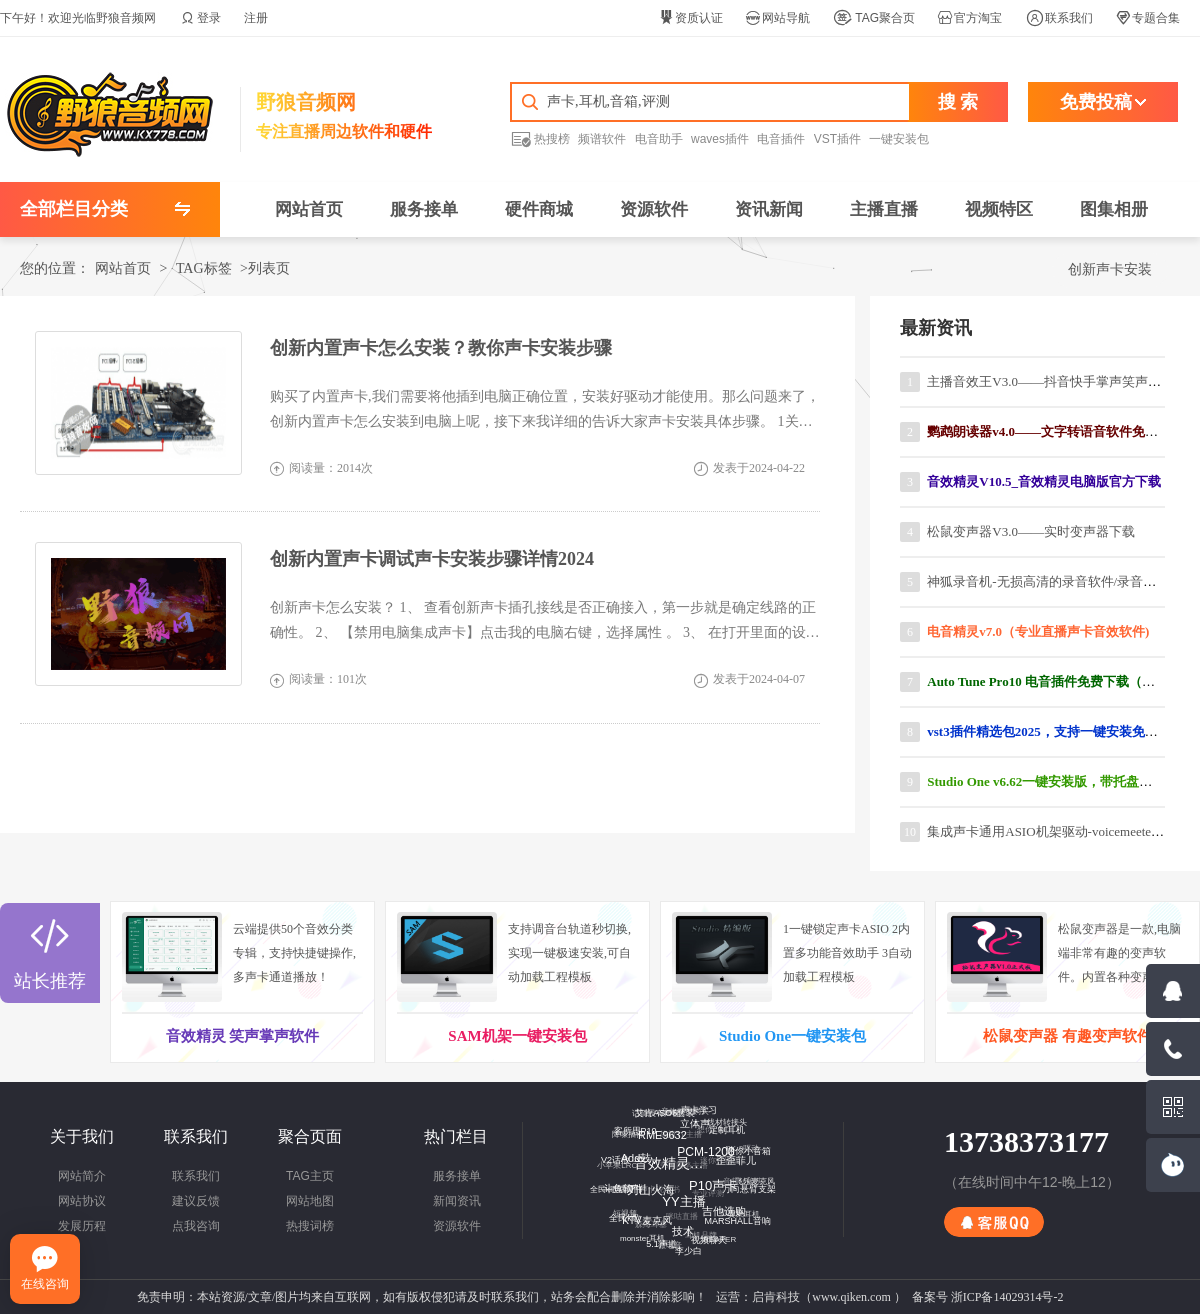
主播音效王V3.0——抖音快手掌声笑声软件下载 (1063, 381)
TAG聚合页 (874, 18)
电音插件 (781, 139)
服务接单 (424, 209)
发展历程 (82, 1226)
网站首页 (309, 209)
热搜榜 (540, 138)
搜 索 (958, 102)
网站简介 (82, 1176)
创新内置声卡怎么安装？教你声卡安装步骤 (441, 348)
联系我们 (1059, 18)
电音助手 (659, 139)
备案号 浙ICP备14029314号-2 (988, 1297)
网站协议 (82, 1201)
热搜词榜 (310, 1226)
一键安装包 (899, 139)
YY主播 (676, 1194)
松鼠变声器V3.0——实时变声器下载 (1031, 531)
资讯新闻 (769, 209)
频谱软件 (602, 139)
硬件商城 (539, 209)
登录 (201, 18)
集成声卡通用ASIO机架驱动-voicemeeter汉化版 (1060, 831)
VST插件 (837, 139)
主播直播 (884, 209)
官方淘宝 (970, 18)
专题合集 (1148, 18)
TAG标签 (204, 268)
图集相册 (1114, 209)
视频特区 (999, 209)
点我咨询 (196, 1226)
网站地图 (310, 1201)
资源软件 (654, 209)
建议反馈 (196, 1201)
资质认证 (691, 18)
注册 (256, 18)
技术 (677, 1225)
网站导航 (778, 18)
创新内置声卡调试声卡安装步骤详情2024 (432, 559)
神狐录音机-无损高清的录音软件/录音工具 (1048, 581)
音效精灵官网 (666, 1155)
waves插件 (720, 139)
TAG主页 (310, 1176)
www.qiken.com (851, 1297)
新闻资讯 (457, 1201)
